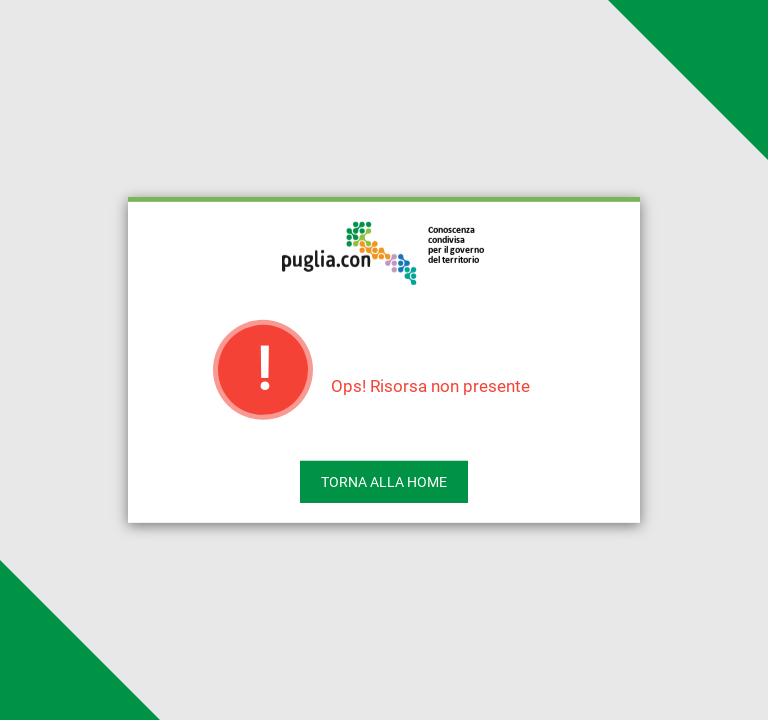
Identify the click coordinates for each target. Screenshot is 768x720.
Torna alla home (384, 482)
